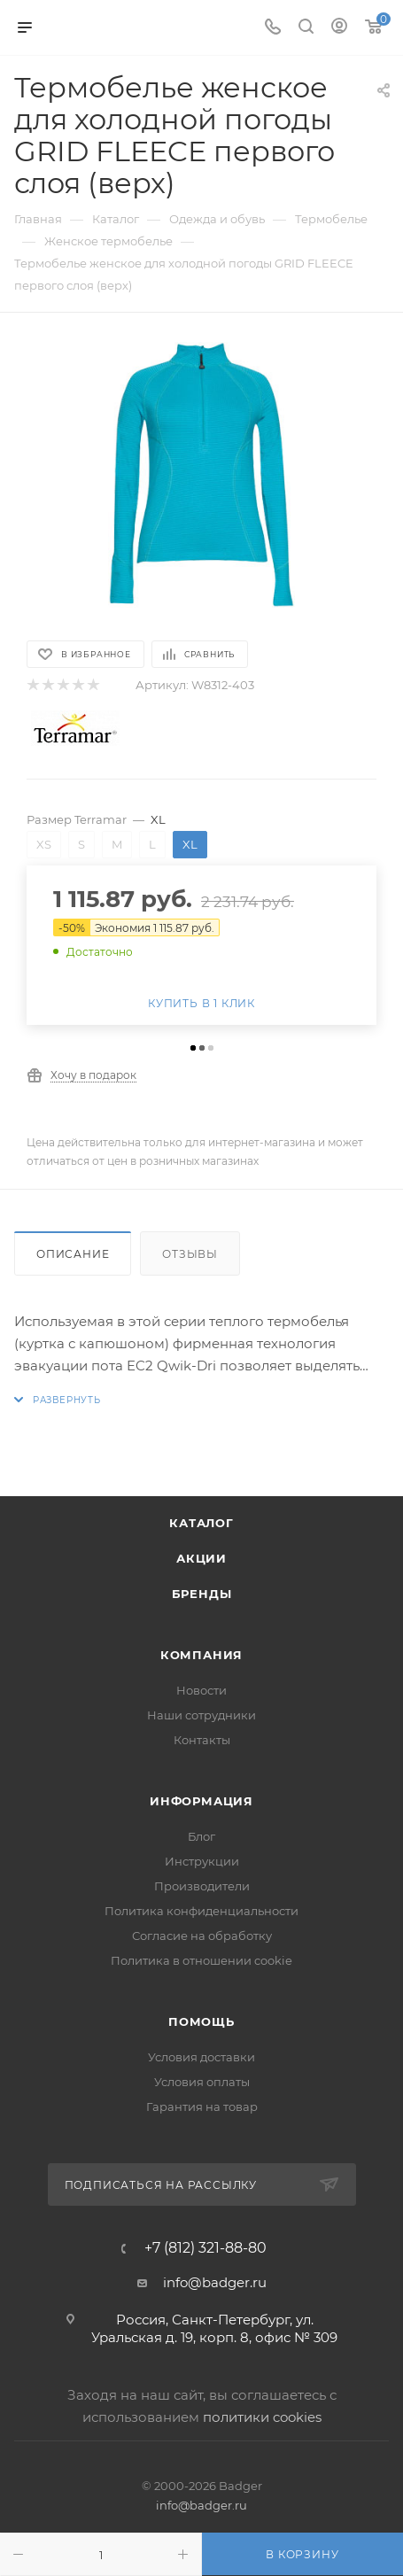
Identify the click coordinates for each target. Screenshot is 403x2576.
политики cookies (262, 2417)
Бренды (202, 1594)
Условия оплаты (202, 2082)
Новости (201, 1690)
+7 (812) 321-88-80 (205, 2248)
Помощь (201, 2021)
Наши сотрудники (201, 1715)
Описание (72, 1254)
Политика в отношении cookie (201, 1960)
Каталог (201, 1523)
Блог (201, 1836)
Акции (201, 1558)
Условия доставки (201, 2057)
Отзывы (190, 1254)
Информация (201, 1801)
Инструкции (202, 1861)
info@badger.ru (215, 2282)
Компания (201, 1655)
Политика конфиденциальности (201, 1911)
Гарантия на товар (202, 2106)
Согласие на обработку (202, 1935)
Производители (202, 1886)
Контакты (202, 1740)
